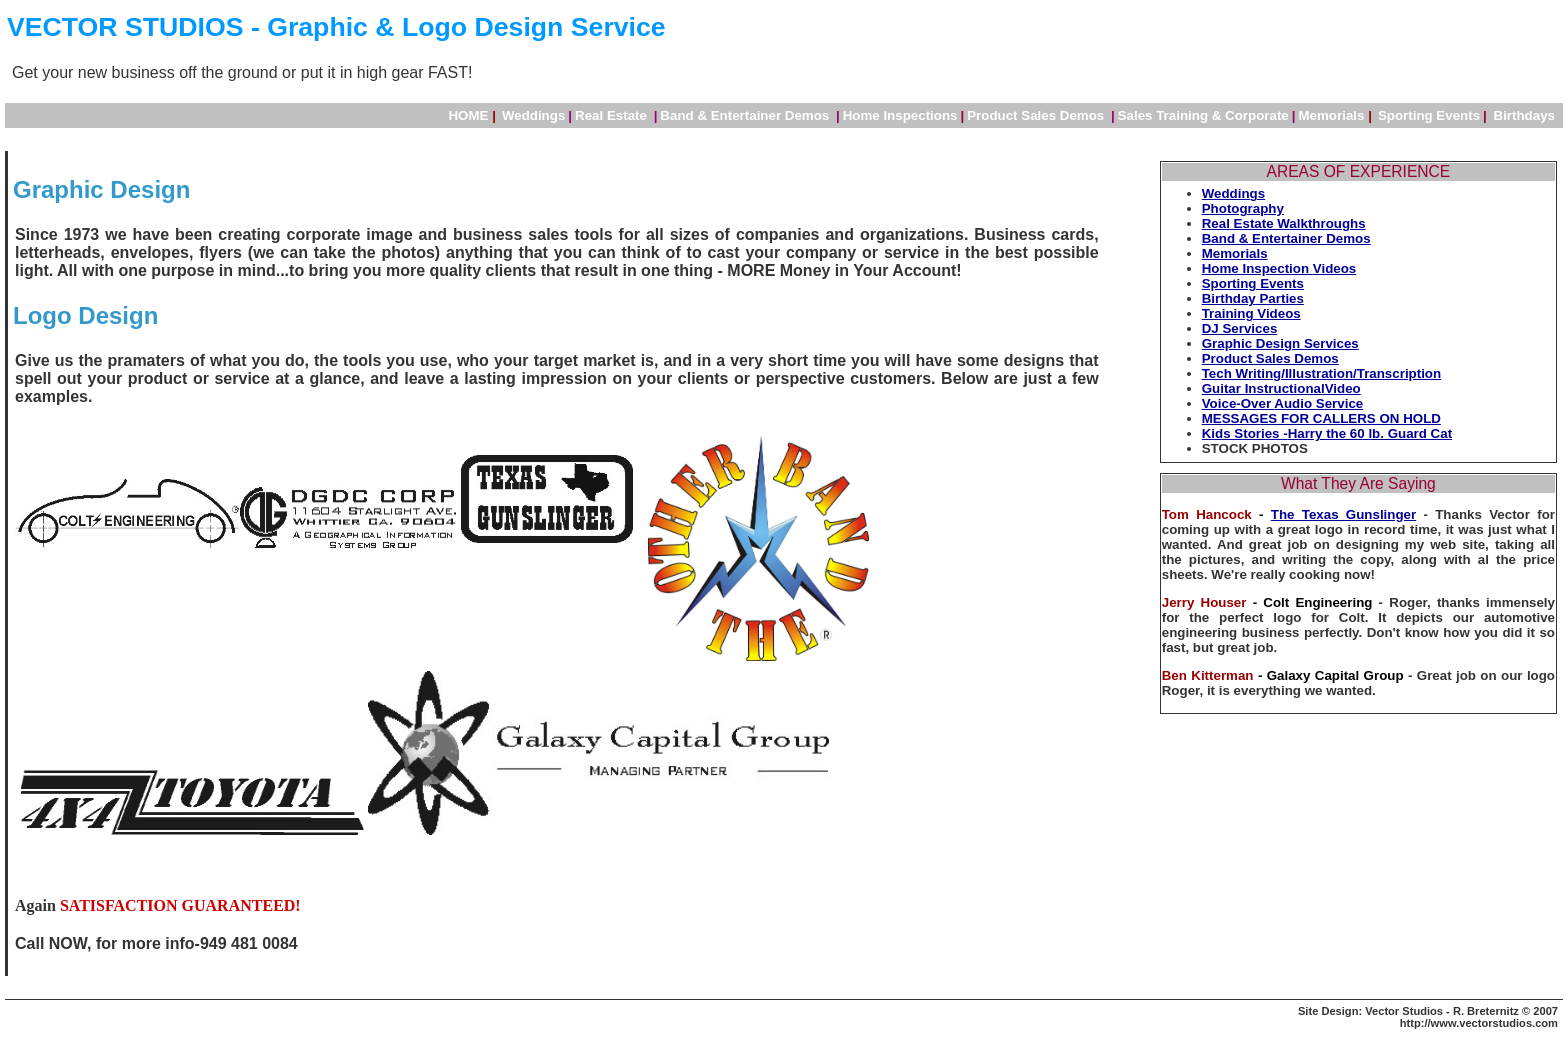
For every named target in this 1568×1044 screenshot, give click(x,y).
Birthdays (1524, 115)
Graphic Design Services (1280, 343)
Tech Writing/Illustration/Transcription (1321, 373)
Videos (1334, 268)
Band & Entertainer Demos (746, 115)
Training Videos (1251, 313)
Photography (1243, 208)
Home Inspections (900, 115)
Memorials (1335, 115)
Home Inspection (1257, 268)
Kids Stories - (1245, 433)
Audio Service (1318, 403)
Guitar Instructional (1263, 388)
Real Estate (613, 115)
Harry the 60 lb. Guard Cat (1370, 433)
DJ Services (1240, 328)
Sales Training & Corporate (1203, 115)
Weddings (533, 115)
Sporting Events (1253, 283)
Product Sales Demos (1037, 115)
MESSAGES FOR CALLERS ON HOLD (1321, 418)
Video (1343, 388)
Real (1218, 223)
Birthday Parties (1253, 298)
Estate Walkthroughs (1300, 223)
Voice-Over (1238, 403)
